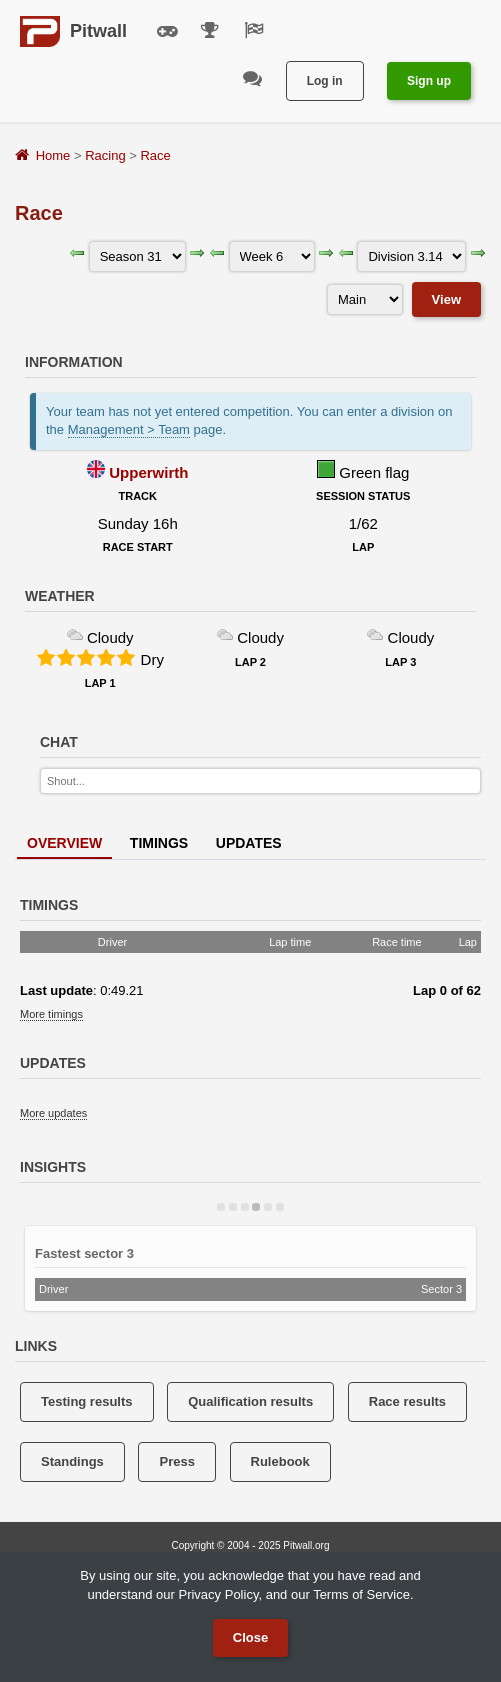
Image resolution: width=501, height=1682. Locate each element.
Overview (64, 843)
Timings (159, 843)
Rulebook (280, 1461)
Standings (72, 1461)
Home (53, 155)
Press (176, 1461)
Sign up (429, 81)
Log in (325, 81)
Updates (249, 843)
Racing (105, 155)
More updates (53, 1113)
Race (155, 155)
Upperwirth (148, 472)
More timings (51, 1014)
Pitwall (98, 31)
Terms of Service (361, 1594)
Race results (407, 1401)
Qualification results (250, 1401)
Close (250, 1637)
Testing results (87, 1401)
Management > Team (129, 429)
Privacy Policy (218, 1594)
